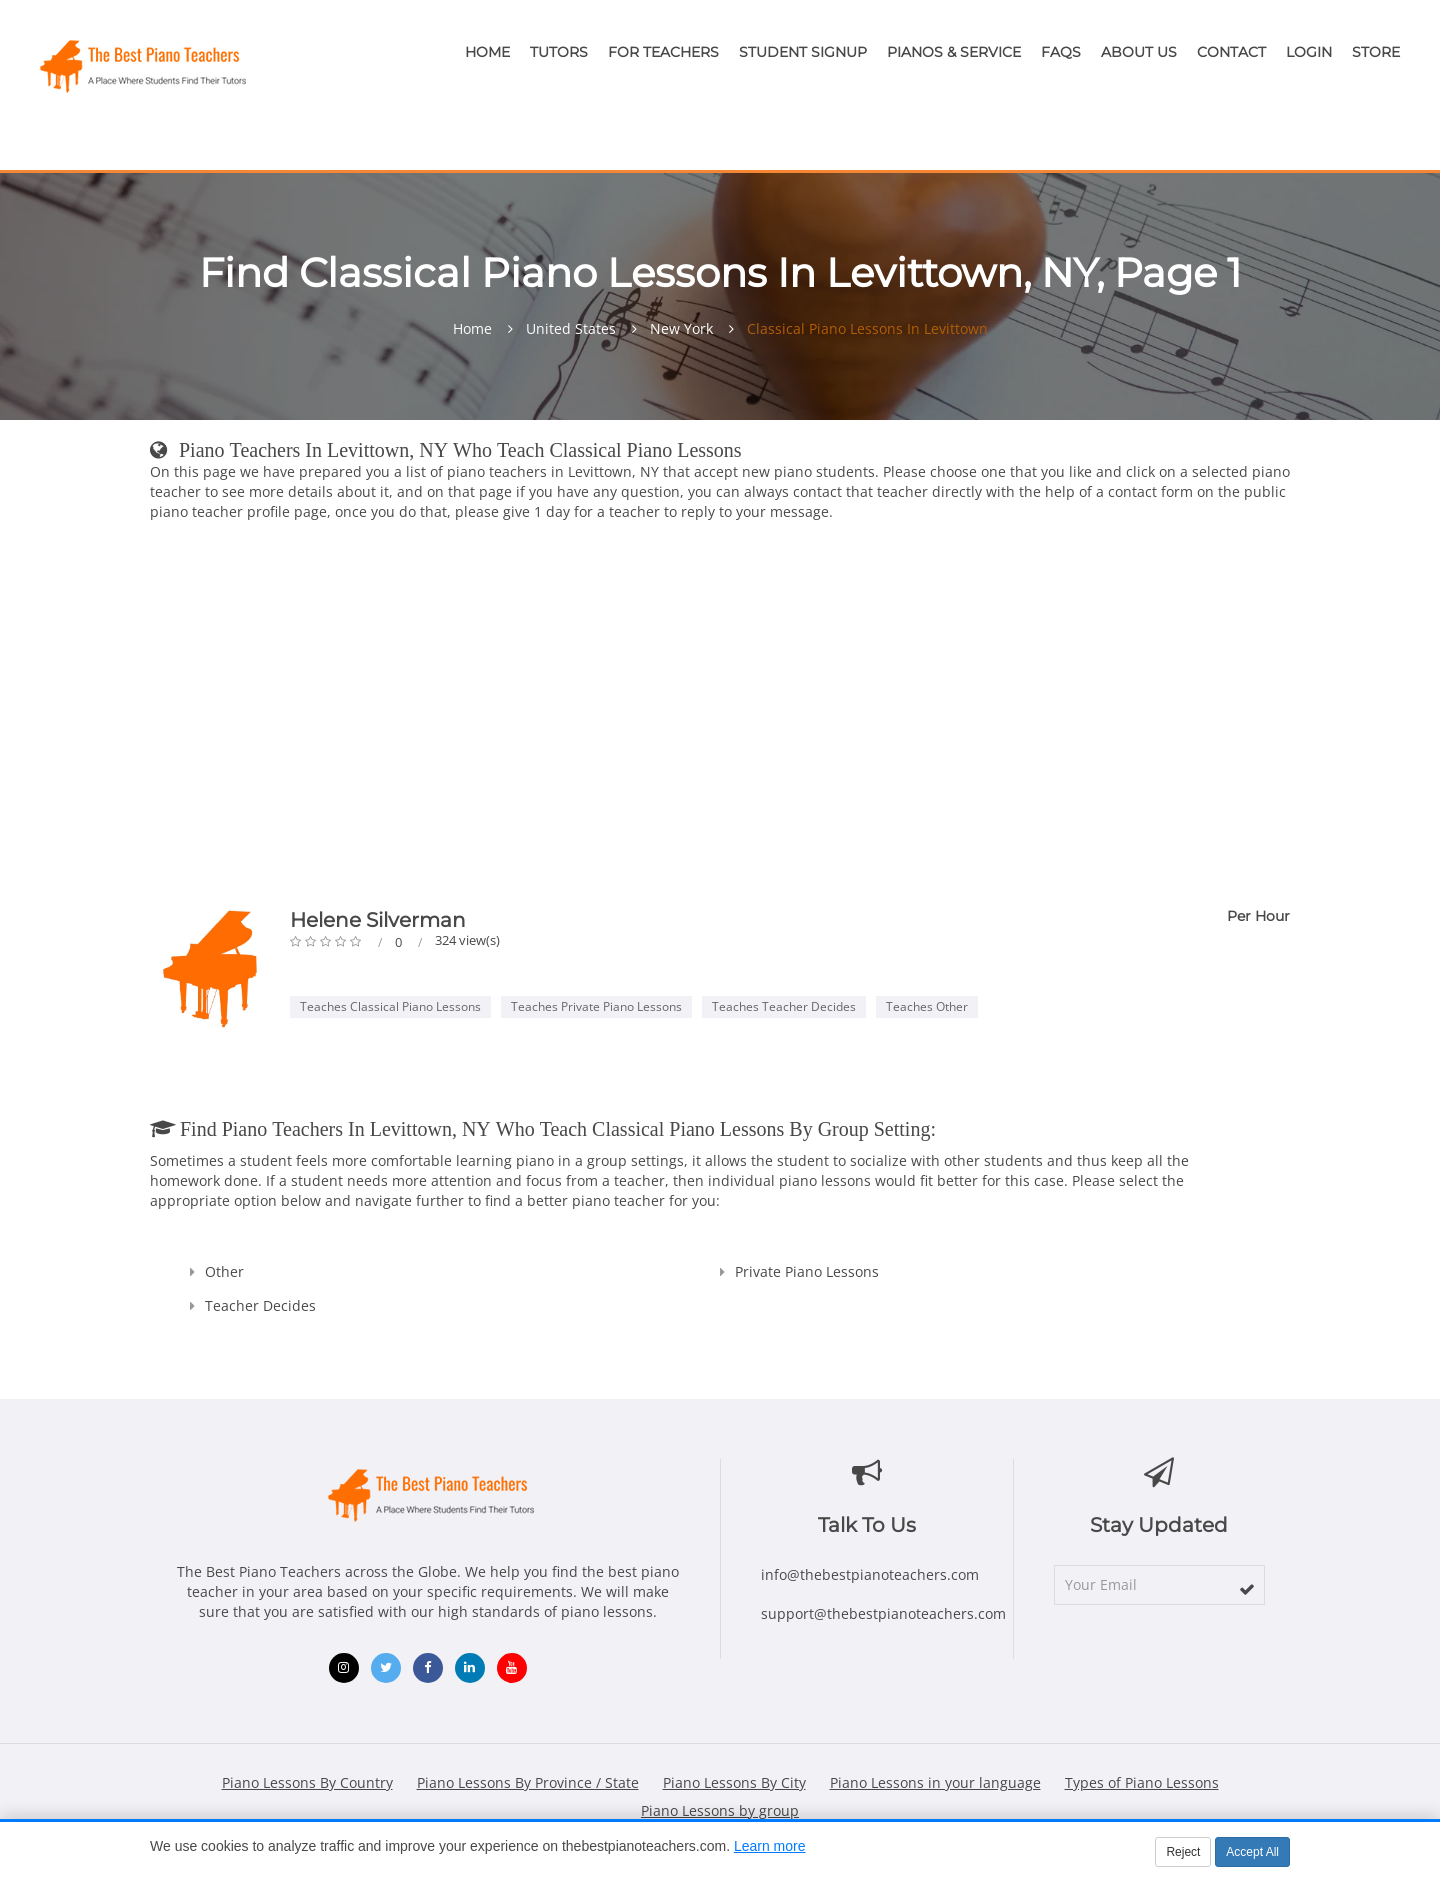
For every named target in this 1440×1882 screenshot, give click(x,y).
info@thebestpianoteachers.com (870, 1574)
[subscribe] (1247, 1589)
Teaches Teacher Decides (784, 1006)
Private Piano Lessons (807, 1271)
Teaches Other (927, 1006)
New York (681, 329)
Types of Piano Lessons (1142, 1782)
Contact (1231, 52)
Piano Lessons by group (720, 1810)
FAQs (1061, 52)
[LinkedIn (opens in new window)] (470, 1668)
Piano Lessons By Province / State (528, 1782)
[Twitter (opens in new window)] (386, 1668)
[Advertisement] (720, 719)
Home (487, 52)
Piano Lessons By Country (307, 1782)
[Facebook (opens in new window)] (428, 1668)
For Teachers (663, 52)
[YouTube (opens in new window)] (512, 1668)
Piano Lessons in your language (935, 1782)
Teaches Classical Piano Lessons (390, 1006)
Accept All (1252, 1852)
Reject (1183, 1852)
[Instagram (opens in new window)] (344, 1668)
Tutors (559, 52)
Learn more (770, 1846)
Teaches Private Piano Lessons (596, 1006)
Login (1309, 52)
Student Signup (803, 52)
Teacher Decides (260, 1305)
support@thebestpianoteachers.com (883, 1613)
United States (571, 329)
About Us (1139, 52)
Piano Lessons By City (734, 1782)
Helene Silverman (378, 920)
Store (1376, 52)
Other (224, 1271)
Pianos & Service (954, 52)
